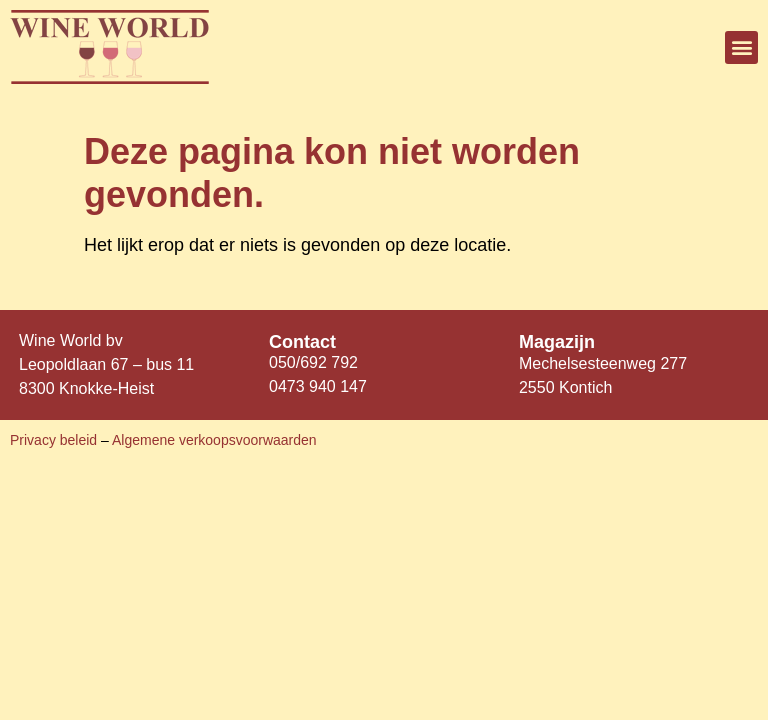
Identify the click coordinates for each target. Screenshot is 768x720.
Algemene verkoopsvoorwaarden (214, 440)
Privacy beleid (55, 440)
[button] (741, 47)
